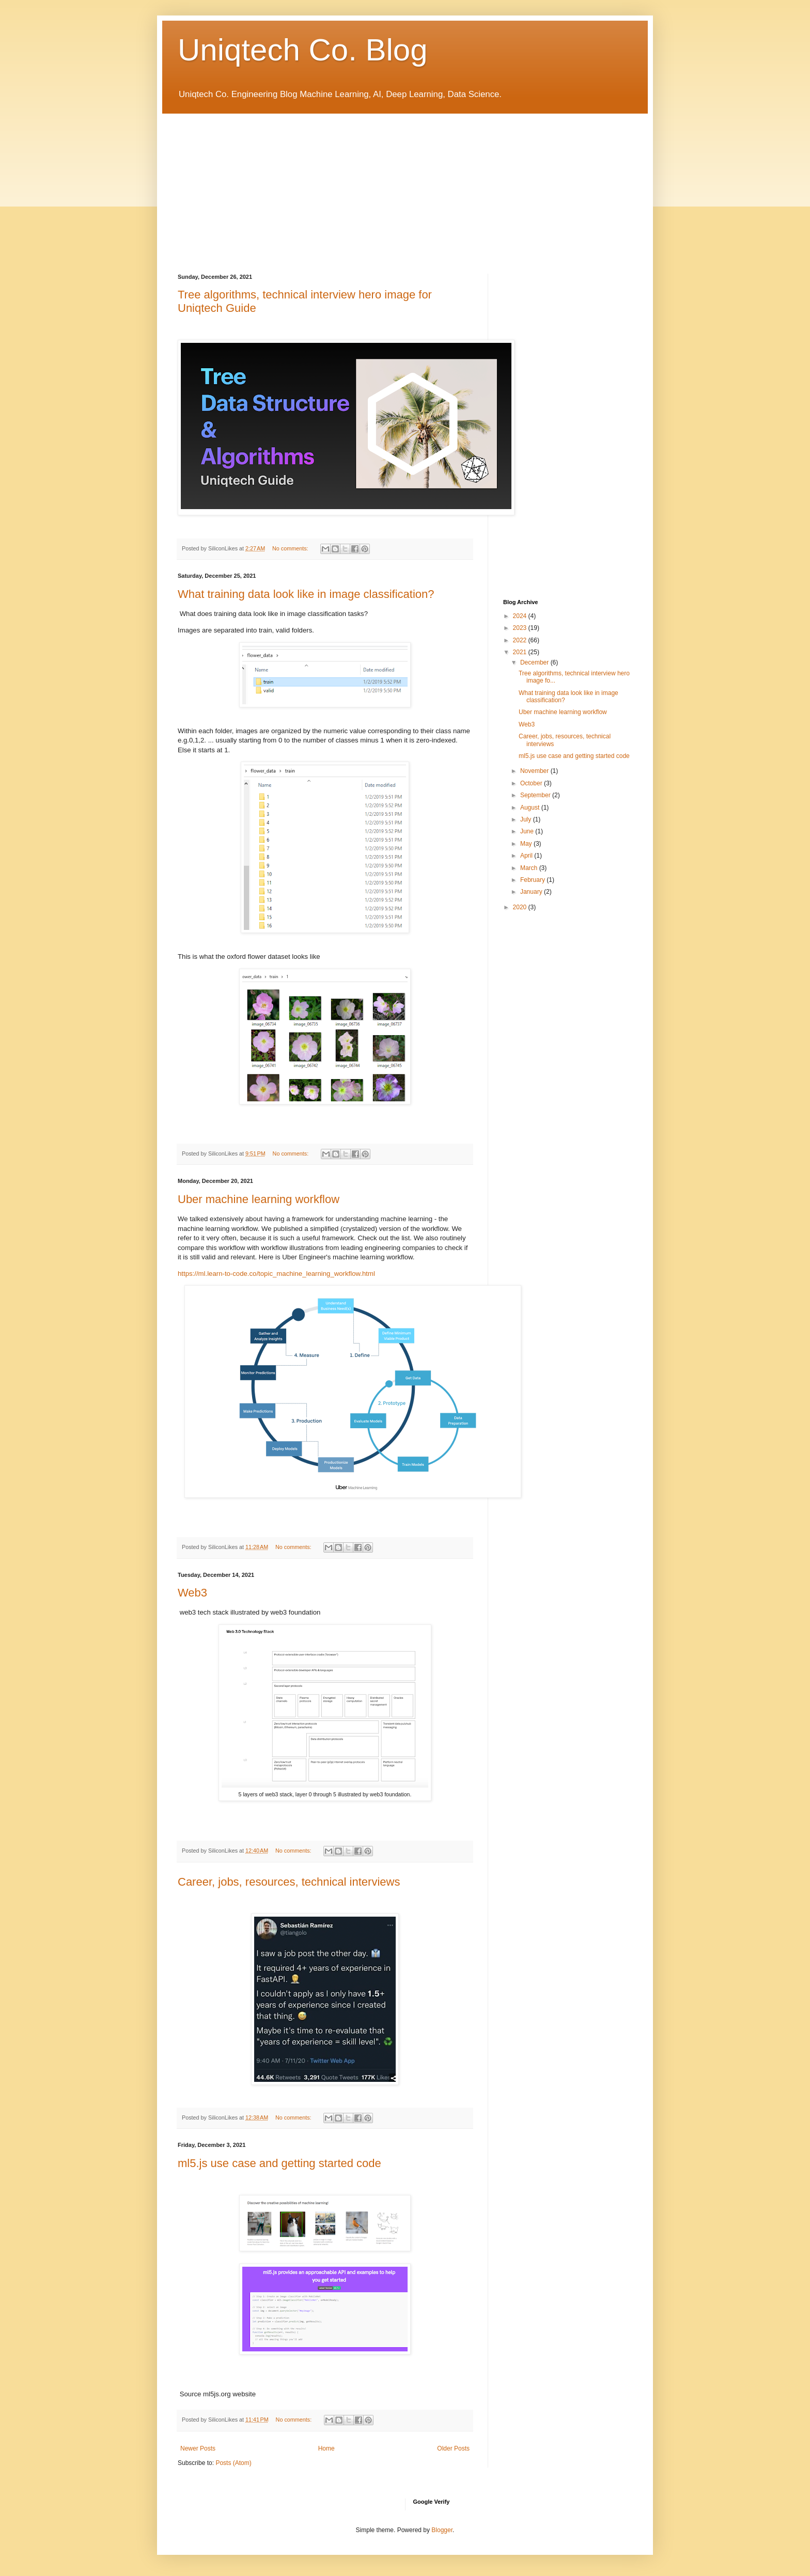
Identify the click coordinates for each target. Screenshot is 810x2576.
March (529, 868)
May (527, 843)
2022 (520, 640)
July (526, 819)
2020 (520, 907)
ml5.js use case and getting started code (279, 2163)
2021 (520, 652)
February (533, 879)
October (532, 783)
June (527, 831)
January (532, 891)
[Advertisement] (405, 186)
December (535, 662)
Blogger (442, 2530)
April (527, 855)
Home (326, 2448)
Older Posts (453, 2448)
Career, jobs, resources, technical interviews (289, 1881)
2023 (520, 627)
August (530, 807)
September (536, 795)
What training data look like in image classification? (306, 594)
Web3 (192, 1592)
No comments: (291, 548)
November (535, 771)
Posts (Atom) (233, 2463)
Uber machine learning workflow (258, 1199)
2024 (520, 616)
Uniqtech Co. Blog (303, 50)
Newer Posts (197, 2448)
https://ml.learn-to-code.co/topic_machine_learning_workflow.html (276, 1273)
